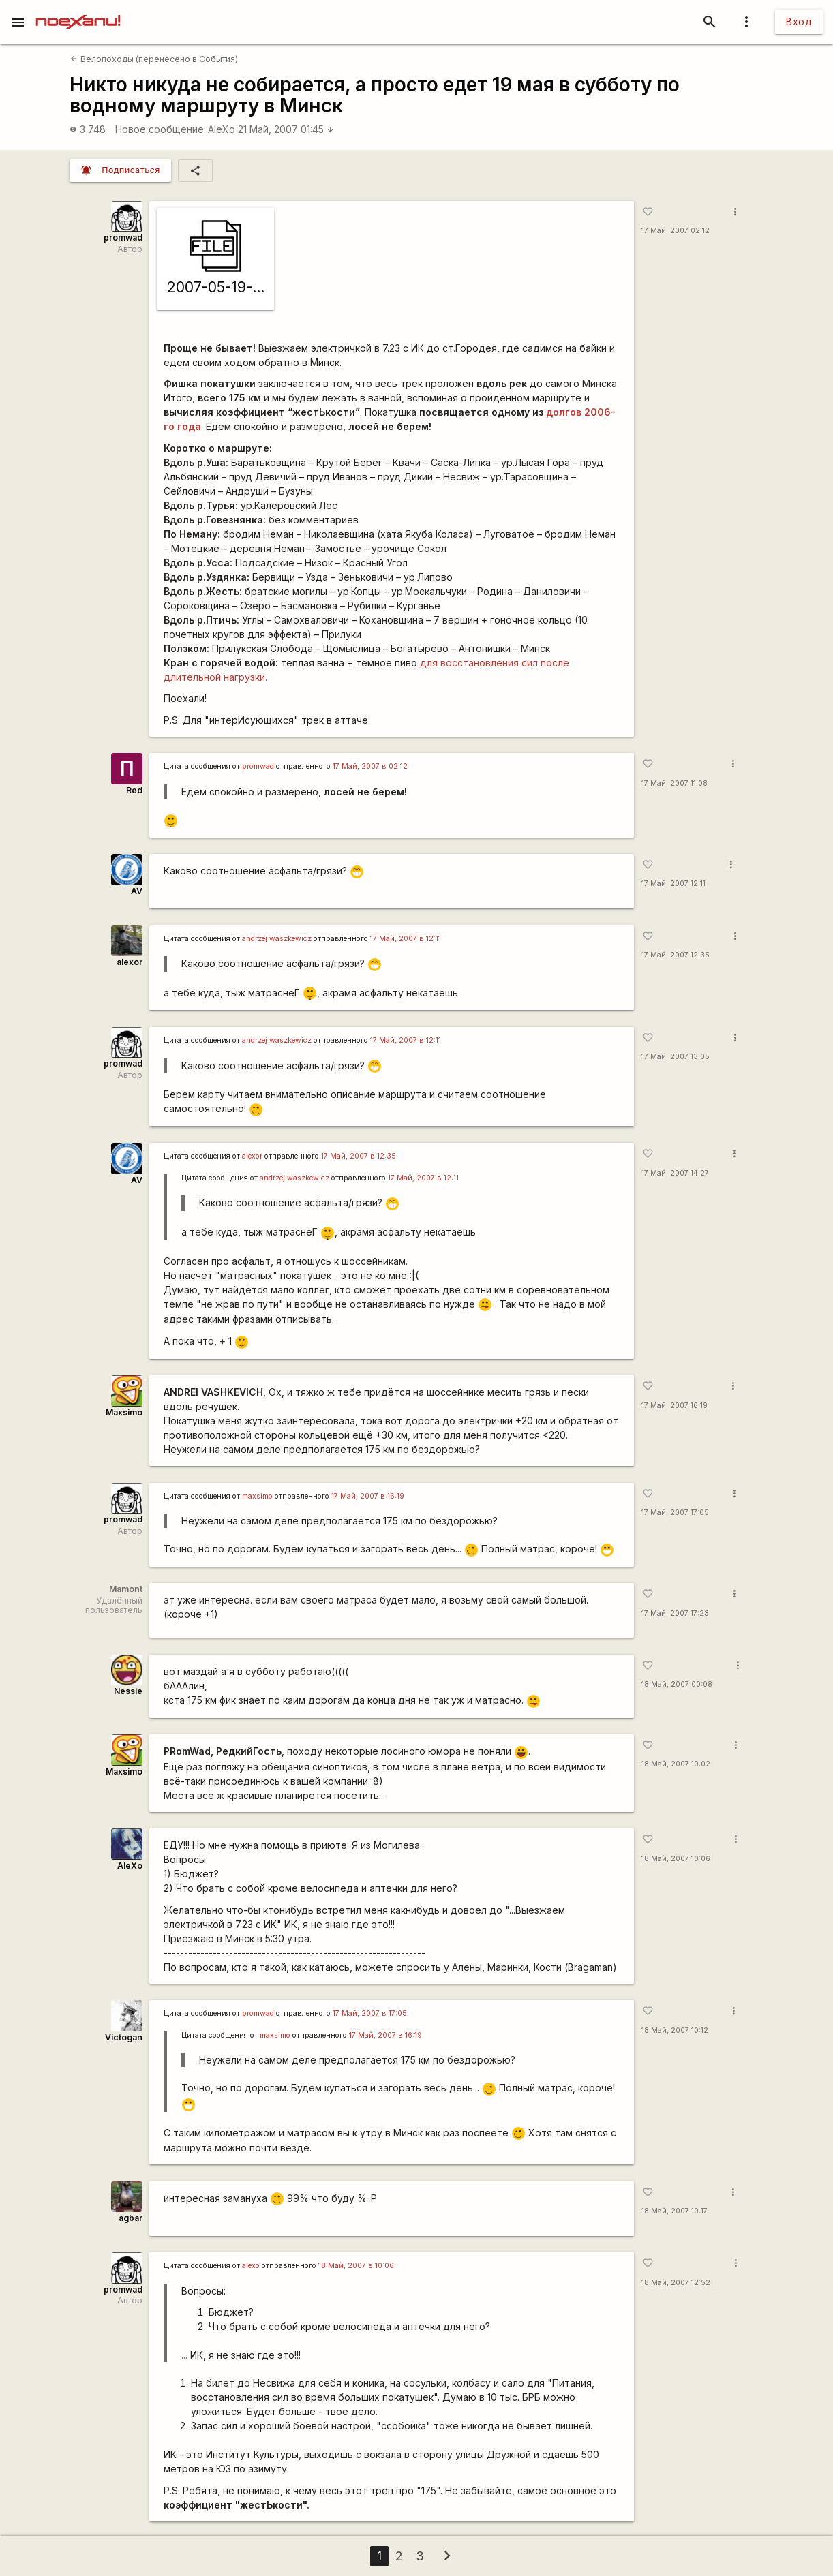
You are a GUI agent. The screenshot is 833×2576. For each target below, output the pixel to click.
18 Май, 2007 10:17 (674, 2211)
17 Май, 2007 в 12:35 (358, 1156)
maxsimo (257, 1496)
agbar (130, 2218)
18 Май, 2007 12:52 (675, 2282)
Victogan (123, 2037)
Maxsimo (124, 1412)
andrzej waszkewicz (277, 938)
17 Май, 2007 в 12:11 (405, 938)
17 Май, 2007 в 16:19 (367, 1496)
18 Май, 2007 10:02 (675, 1764)
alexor (129, 962)
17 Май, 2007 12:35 (675, 955)
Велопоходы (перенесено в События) (154, 59)
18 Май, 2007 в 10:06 (356, 2265)
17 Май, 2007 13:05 (675, 1056)
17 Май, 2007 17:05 (675, 1512)
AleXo (221, 129)
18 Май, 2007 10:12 (674, 2030)
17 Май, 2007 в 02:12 (370, 766)
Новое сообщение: (160, 129)
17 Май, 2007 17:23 (675, 1613)
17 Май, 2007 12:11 (673, 883)
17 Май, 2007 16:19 (674, 1405)
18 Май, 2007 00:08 (676, 1684)
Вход (799, 21)
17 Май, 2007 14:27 (675, 1173)
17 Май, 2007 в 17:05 (370, 2013)
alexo (251, 2265)
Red (134, 790)
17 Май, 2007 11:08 (674, 783)
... (184, 2355)
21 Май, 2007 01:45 (286, 129)
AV (136, 891)
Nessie (128, 1691)
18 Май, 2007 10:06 (675, 1858)
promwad (123, 237)
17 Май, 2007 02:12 (675, 230)
